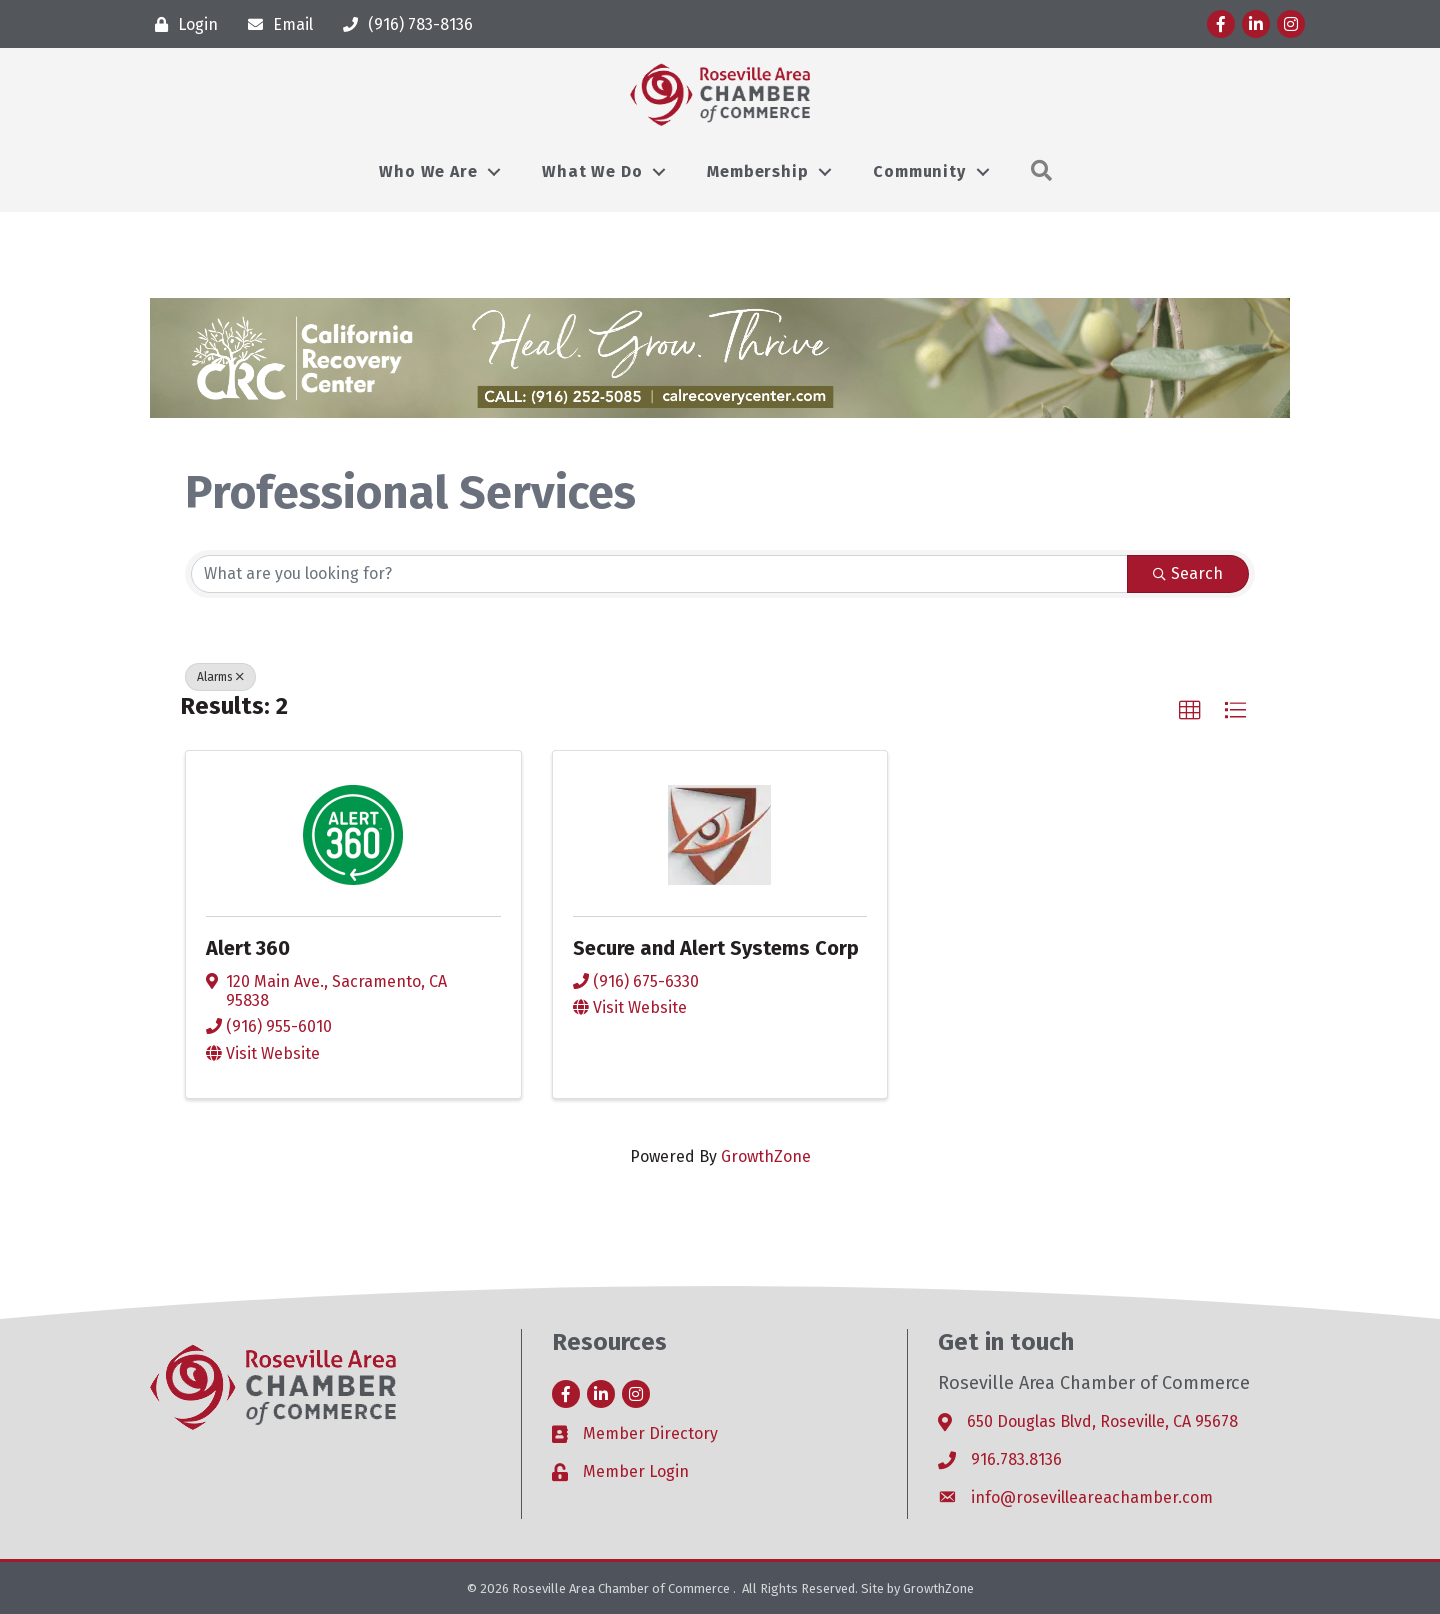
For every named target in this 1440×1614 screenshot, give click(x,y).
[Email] (275, 24)
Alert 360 (248, 948)
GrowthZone (766, 1156)
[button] (1190, 711)
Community (919, 171)
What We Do (592, 171)
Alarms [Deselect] (220, 677)
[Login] (181, 24)
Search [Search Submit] (1188, 573)
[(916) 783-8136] (403, 24)
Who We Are (428, 171)
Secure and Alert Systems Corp (716, 948)
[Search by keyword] (659, 574)
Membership (757, 171)
